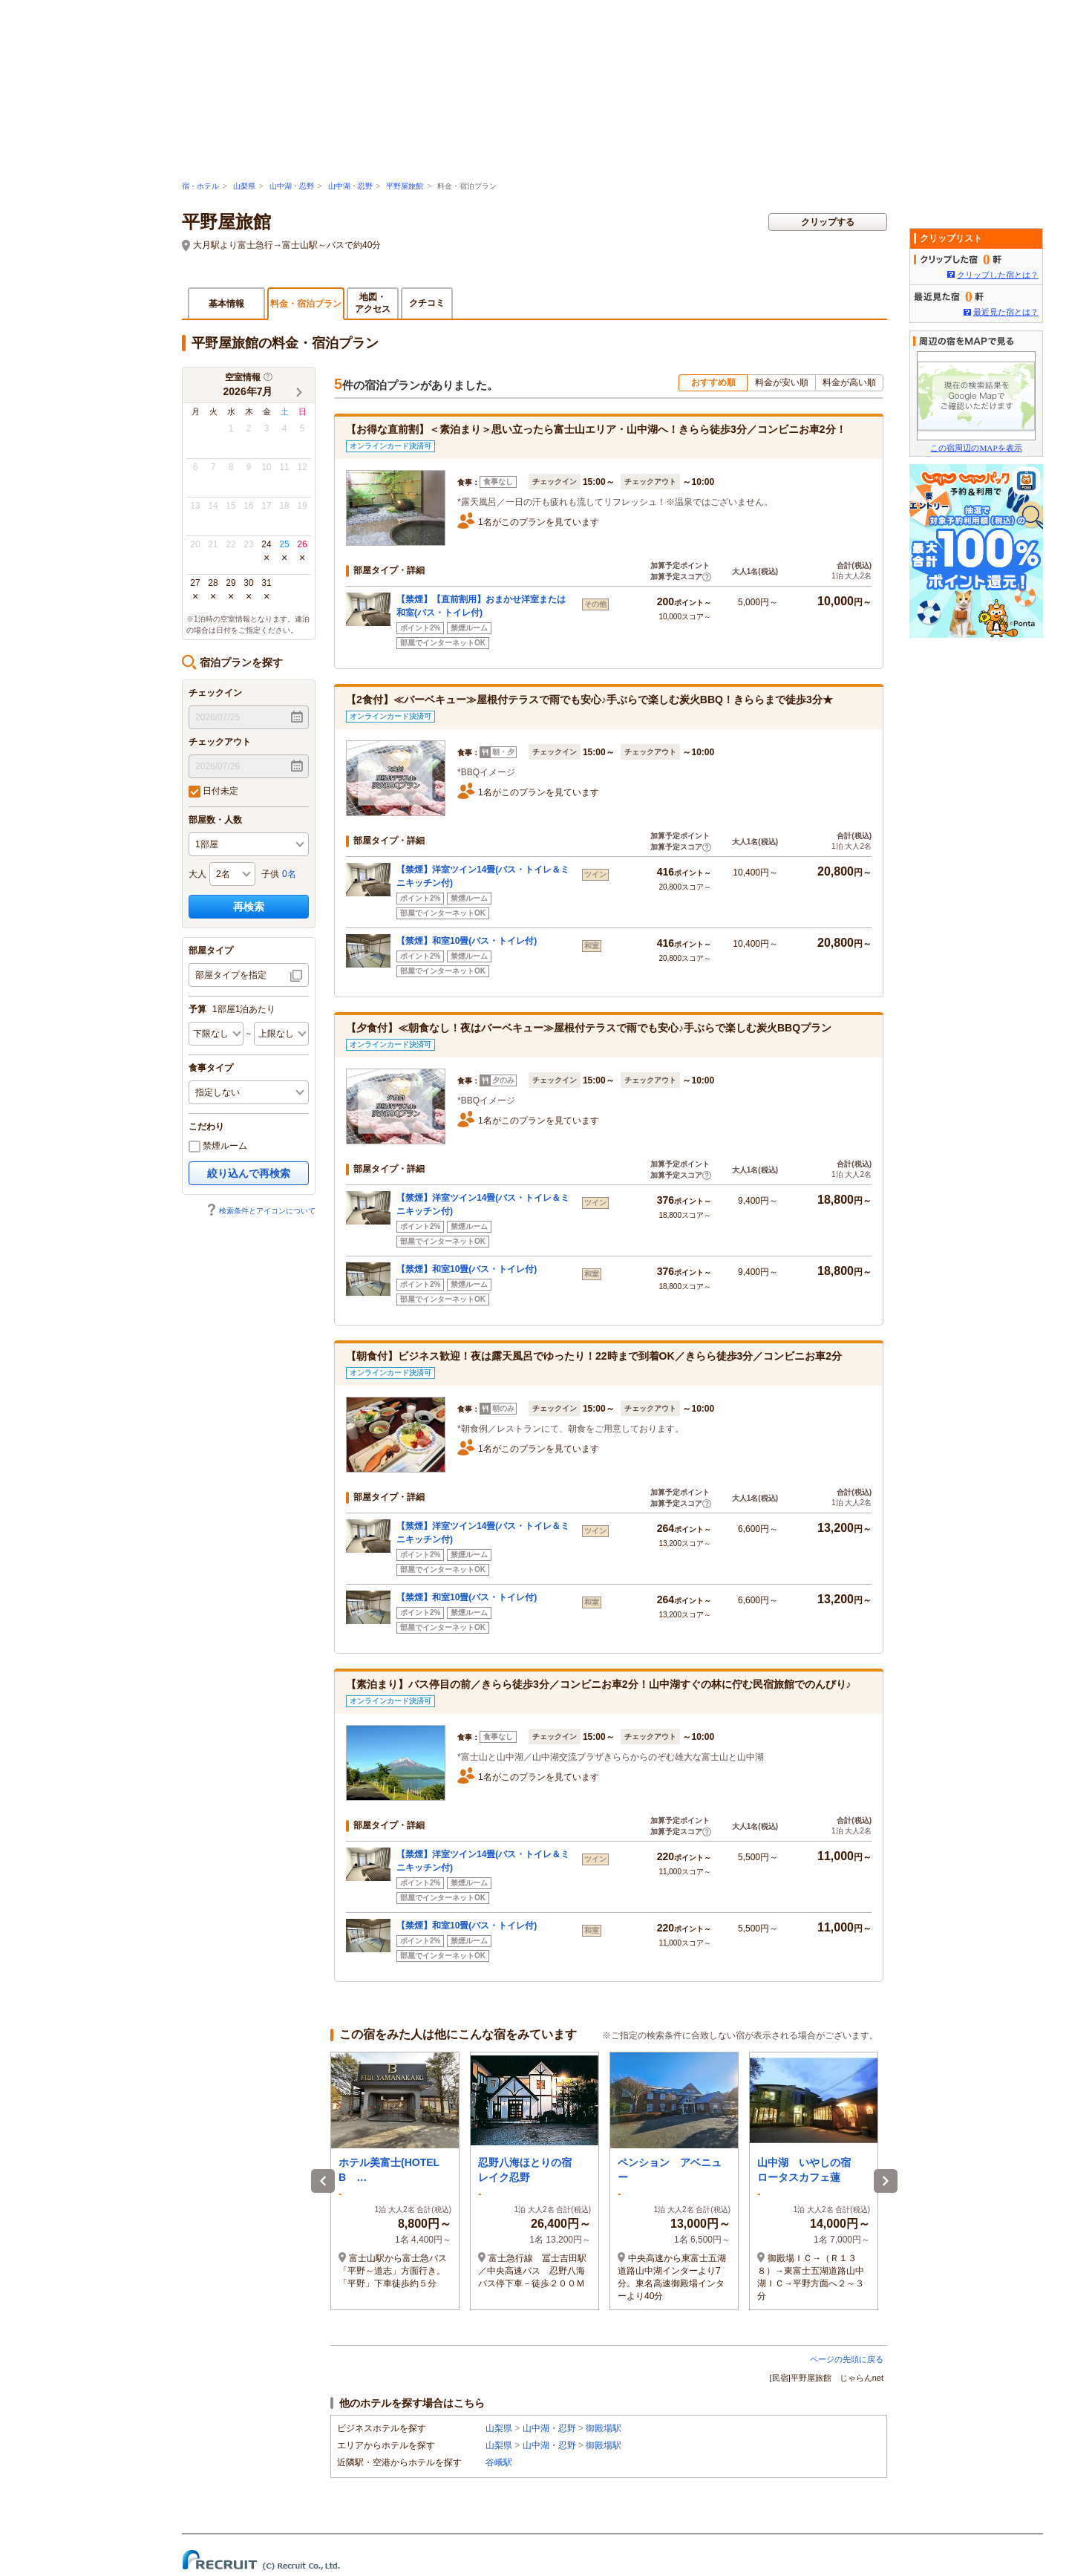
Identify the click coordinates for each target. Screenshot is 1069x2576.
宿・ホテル (200, 186)
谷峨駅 (499, 2462)
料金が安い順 (781, 382)
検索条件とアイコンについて (261, 1211)
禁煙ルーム (218, 1146)
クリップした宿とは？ (998, 274)
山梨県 (244, 186)
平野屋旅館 (404, 186)
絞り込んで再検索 (248, 1173)
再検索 (248, 907)
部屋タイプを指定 (231, 975)
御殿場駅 (603, 2428)
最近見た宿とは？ (1006, 311)
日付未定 (213, 792)
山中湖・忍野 (291, 186)
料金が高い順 (849, 382)
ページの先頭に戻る (846, 2359)
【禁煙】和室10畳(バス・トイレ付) (466, 941)
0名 (289, 874)
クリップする (827, 222)
